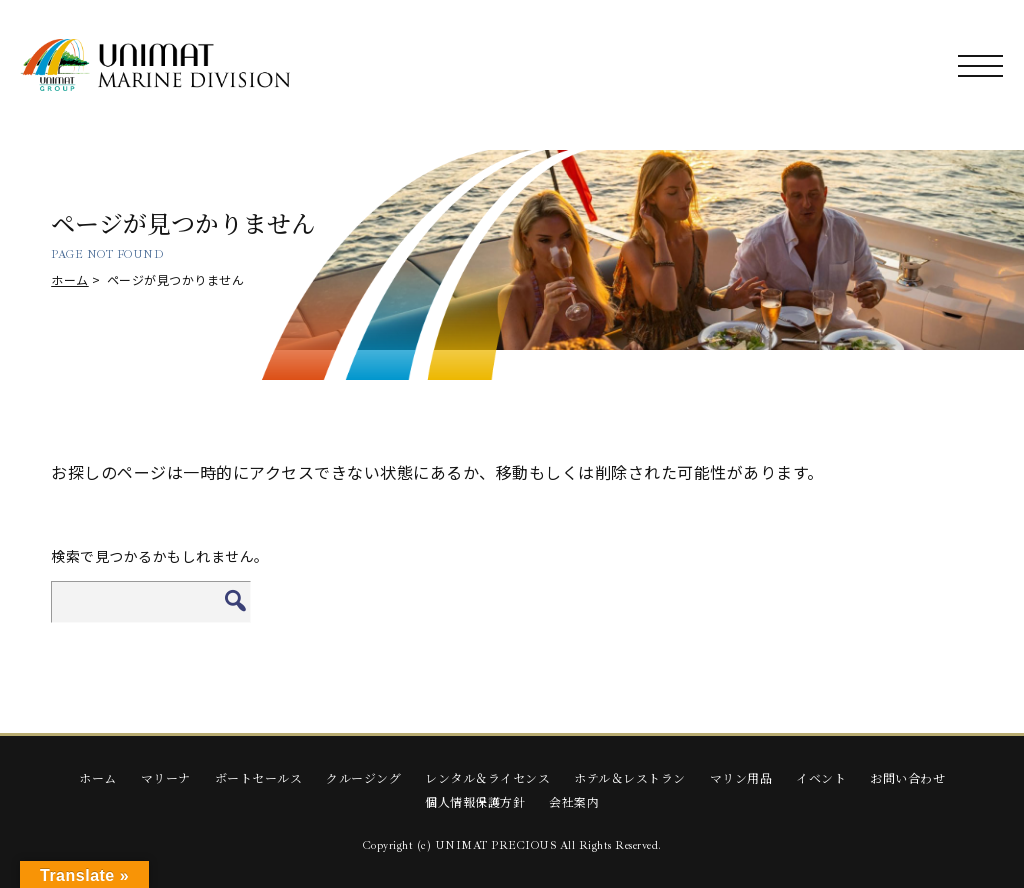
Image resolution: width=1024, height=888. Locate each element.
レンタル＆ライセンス (487, 777)
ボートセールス (259, 777)
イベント (821, 777)
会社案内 (574, 801)
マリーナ (166, 777)
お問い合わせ (907, 777)
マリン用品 (741, 777)
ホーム (70, 279)
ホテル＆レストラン (630, 777)
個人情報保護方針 (475, 801)
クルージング (363, 777)
